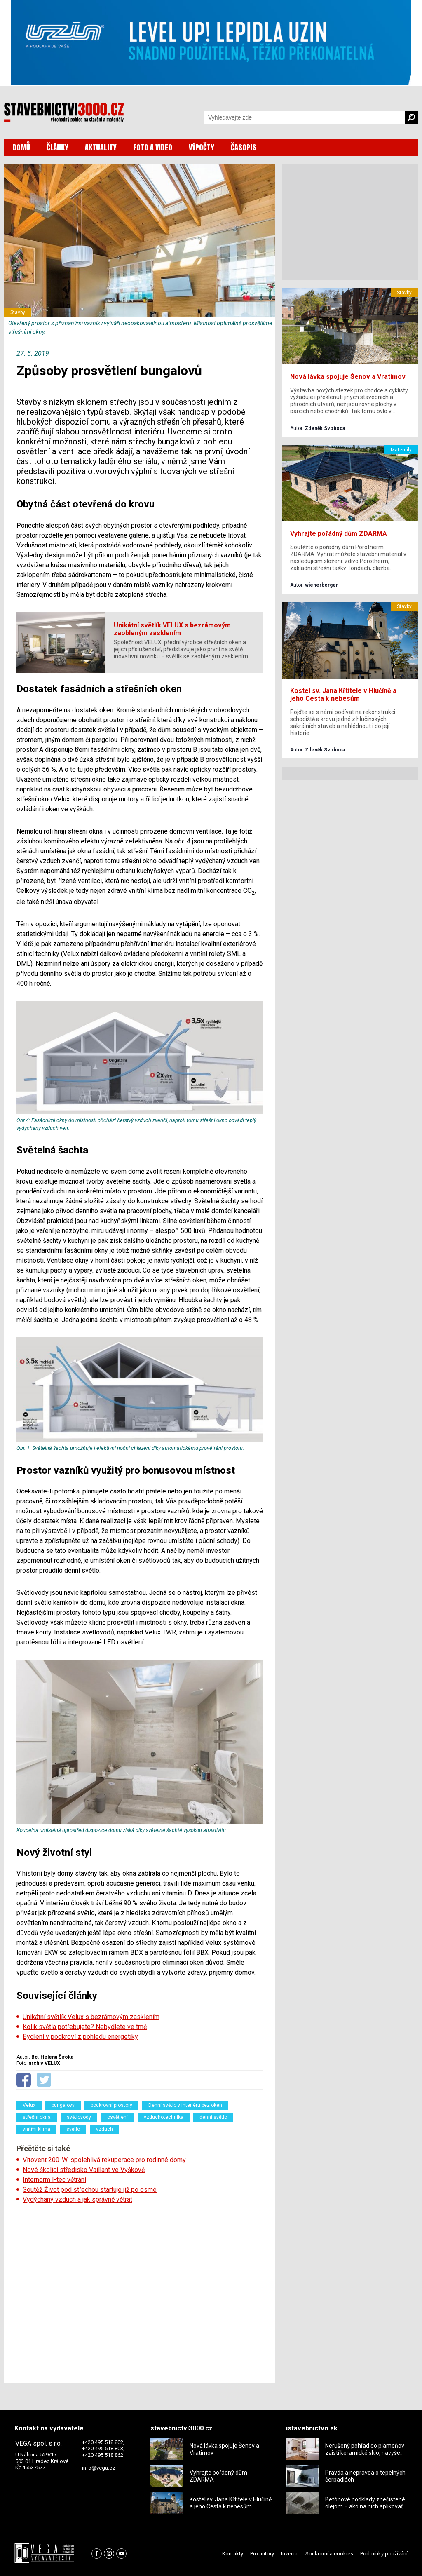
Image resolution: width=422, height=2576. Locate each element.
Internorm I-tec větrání (54, 2180)
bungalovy (63, 2105)
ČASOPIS (243, 147)
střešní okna (37, 2117)
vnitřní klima (36, 2129)
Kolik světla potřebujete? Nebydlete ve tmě (85, 2027)
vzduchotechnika (163, 2117)
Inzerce (289, 2553)
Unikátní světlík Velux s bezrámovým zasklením (91, 2017)
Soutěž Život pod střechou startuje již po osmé (90, 2189)
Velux (29, 2105)
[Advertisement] (139, 2291)
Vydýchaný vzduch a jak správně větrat (77, 2199)
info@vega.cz (98, 2468)
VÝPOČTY (201, 147)
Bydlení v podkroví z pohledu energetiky (80, 2037)
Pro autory (262, 2553)
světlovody (79, 2117)
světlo (73, 2129)
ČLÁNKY (57, 147)
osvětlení (117, 2117)
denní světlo (213, 2117)
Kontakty (232, 2553)
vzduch (104, 2129)
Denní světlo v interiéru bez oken (185, 2105)
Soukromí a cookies (329, 2553)
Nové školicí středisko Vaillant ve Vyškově (84, 2170)
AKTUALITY (101, 147)
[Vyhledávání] (304, 117)
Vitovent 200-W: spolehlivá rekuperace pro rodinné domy (104, 2160)
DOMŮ (21, 147)
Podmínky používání (384, 2553)
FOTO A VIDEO (152, 147)
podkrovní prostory (111, 2105)
